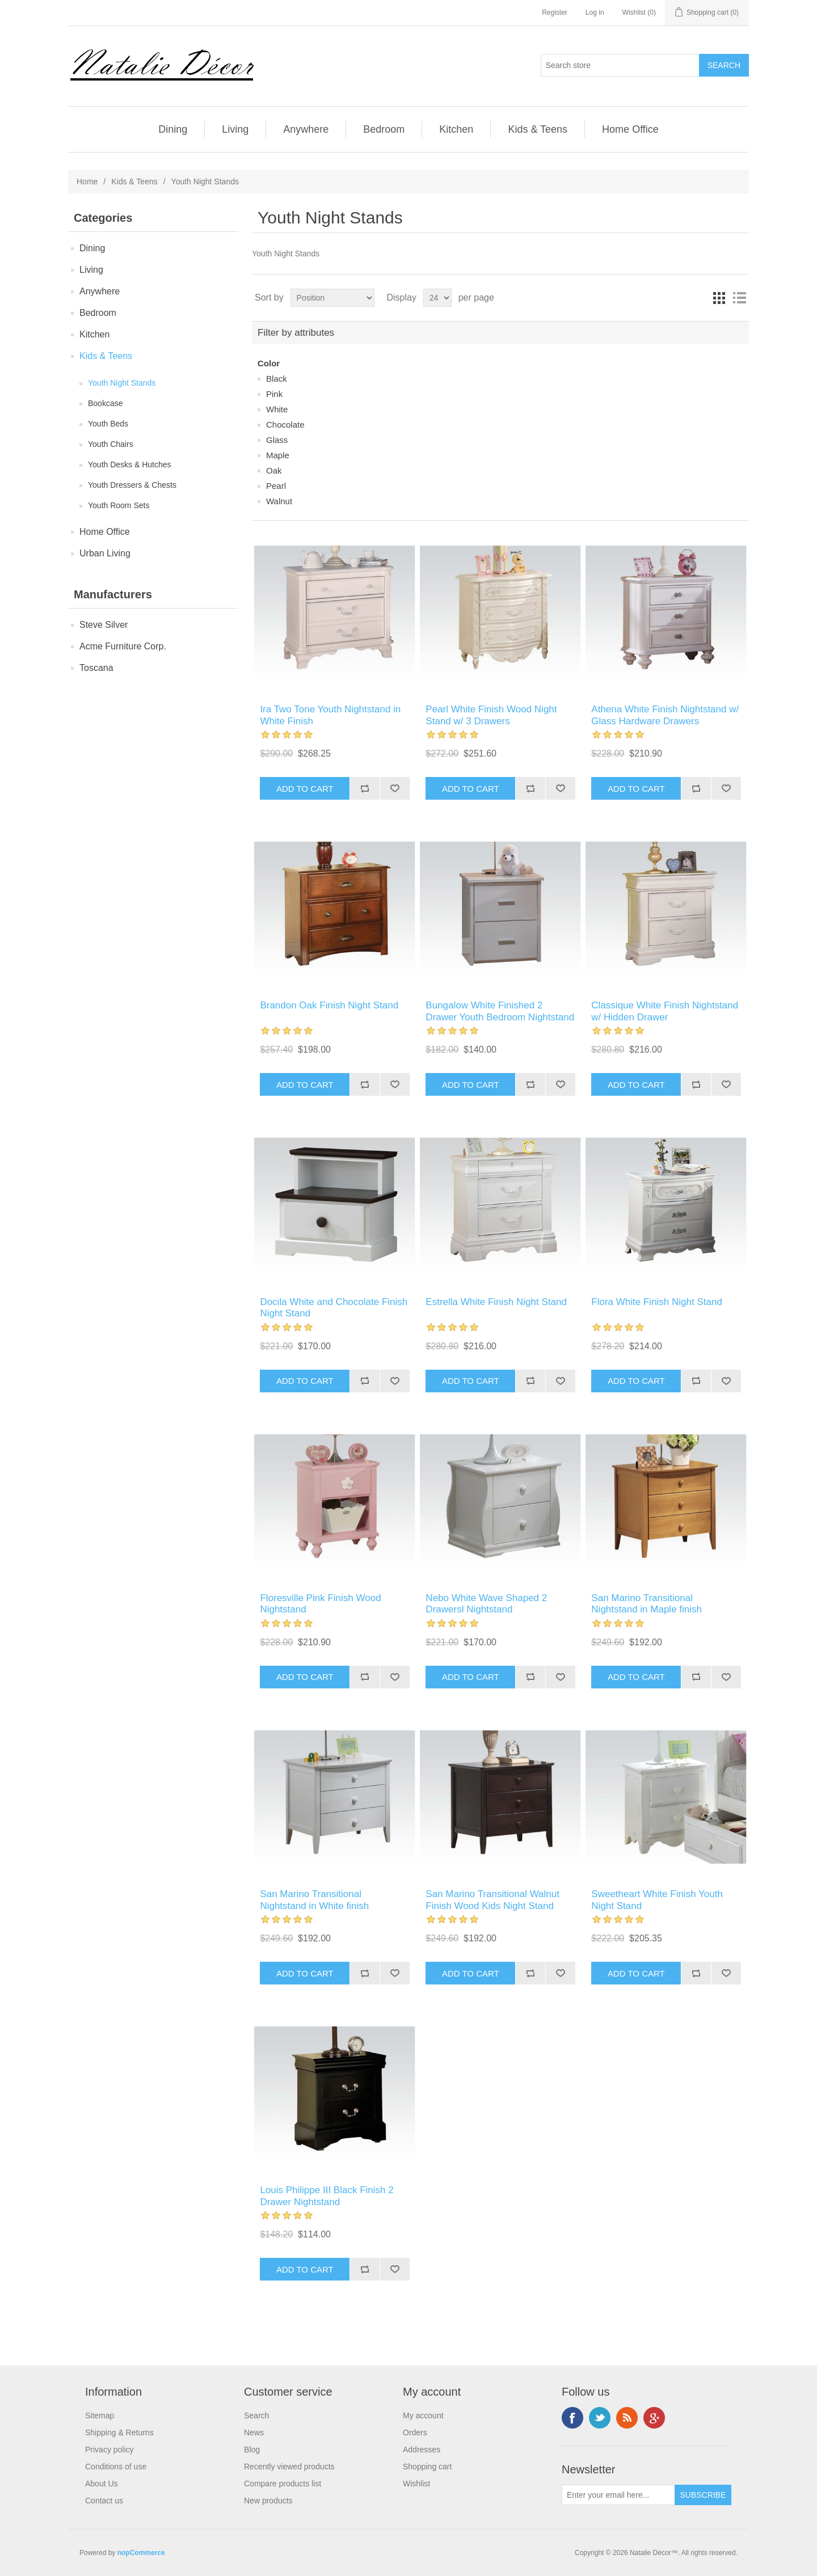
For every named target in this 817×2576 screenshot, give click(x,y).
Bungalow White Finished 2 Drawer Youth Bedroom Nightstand (500, 1011)
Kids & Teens (537, 129)
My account (423, 2415)
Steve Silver (103, 625)
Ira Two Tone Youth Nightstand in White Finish (330, 715)
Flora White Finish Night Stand (656, 1302)
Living (235, 129)
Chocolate (285, 424)
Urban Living (104, 553)
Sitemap (99, 2415)
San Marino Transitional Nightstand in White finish (314, 1900)
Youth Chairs (110, 444)
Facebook (572, 2418)
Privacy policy (109, 2449)
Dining (172, 129)
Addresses (421, 2449)
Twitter (599, 2418)
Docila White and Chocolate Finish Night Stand (333, 1308)
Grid (719, 298)
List (739, 298)
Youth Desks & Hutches (129, 464)
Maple (277, 455)
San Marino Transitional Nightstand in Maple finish (646, 1604)
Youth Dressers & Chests (132, 484)
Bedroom (384, 129)
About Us (101, 2483)
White (277, 409)
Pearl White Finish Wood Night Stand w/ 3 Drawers (491, 715)
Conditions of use (115, 2466)
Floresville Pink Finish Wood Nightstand (320, 1604)
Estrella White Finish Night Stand (496, 1302)
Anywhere (306, 129)
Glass (277, 440)
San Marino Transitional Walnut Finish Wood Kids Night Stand (492, 1900)
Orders (415, 2432)
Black (276, 378)
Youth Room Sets (118, 505)
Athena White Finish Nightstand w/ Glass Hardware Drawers (665, 715)
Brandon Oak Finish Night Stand (329, 1005)
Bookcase (105, 403)
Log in (595, 12)
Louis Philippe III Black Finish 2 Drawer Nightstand (326, 2196)
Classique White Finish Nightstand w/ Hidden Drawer (664, 1011)
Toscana (96, 668)
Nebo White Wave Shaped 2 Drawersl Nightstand (486, 1604)
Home (87, 181)
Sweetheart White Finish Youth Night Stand (657, 1900)
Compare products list (282, 2483)
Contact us (104, 2500)
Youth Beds (108, 423)
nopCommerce (141, 2553)
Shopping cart (427, 2466)
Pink (274, 394)
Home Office (630, 129)
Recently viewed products (289, 2466)
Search (256, 2415)
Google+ (654, 2418)
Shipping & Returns (119, 2432)
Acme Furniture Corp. (122, 646)
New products (268, 2500)
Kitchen (456, 129)
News (254, 2432)
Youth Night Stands (121, 382)
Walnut (279, 501)
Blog (252, 2449)
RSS (627, 2418)
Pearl (276, 486)
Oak (274, 470)
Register (554, 12)
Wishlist (416, 2483)
